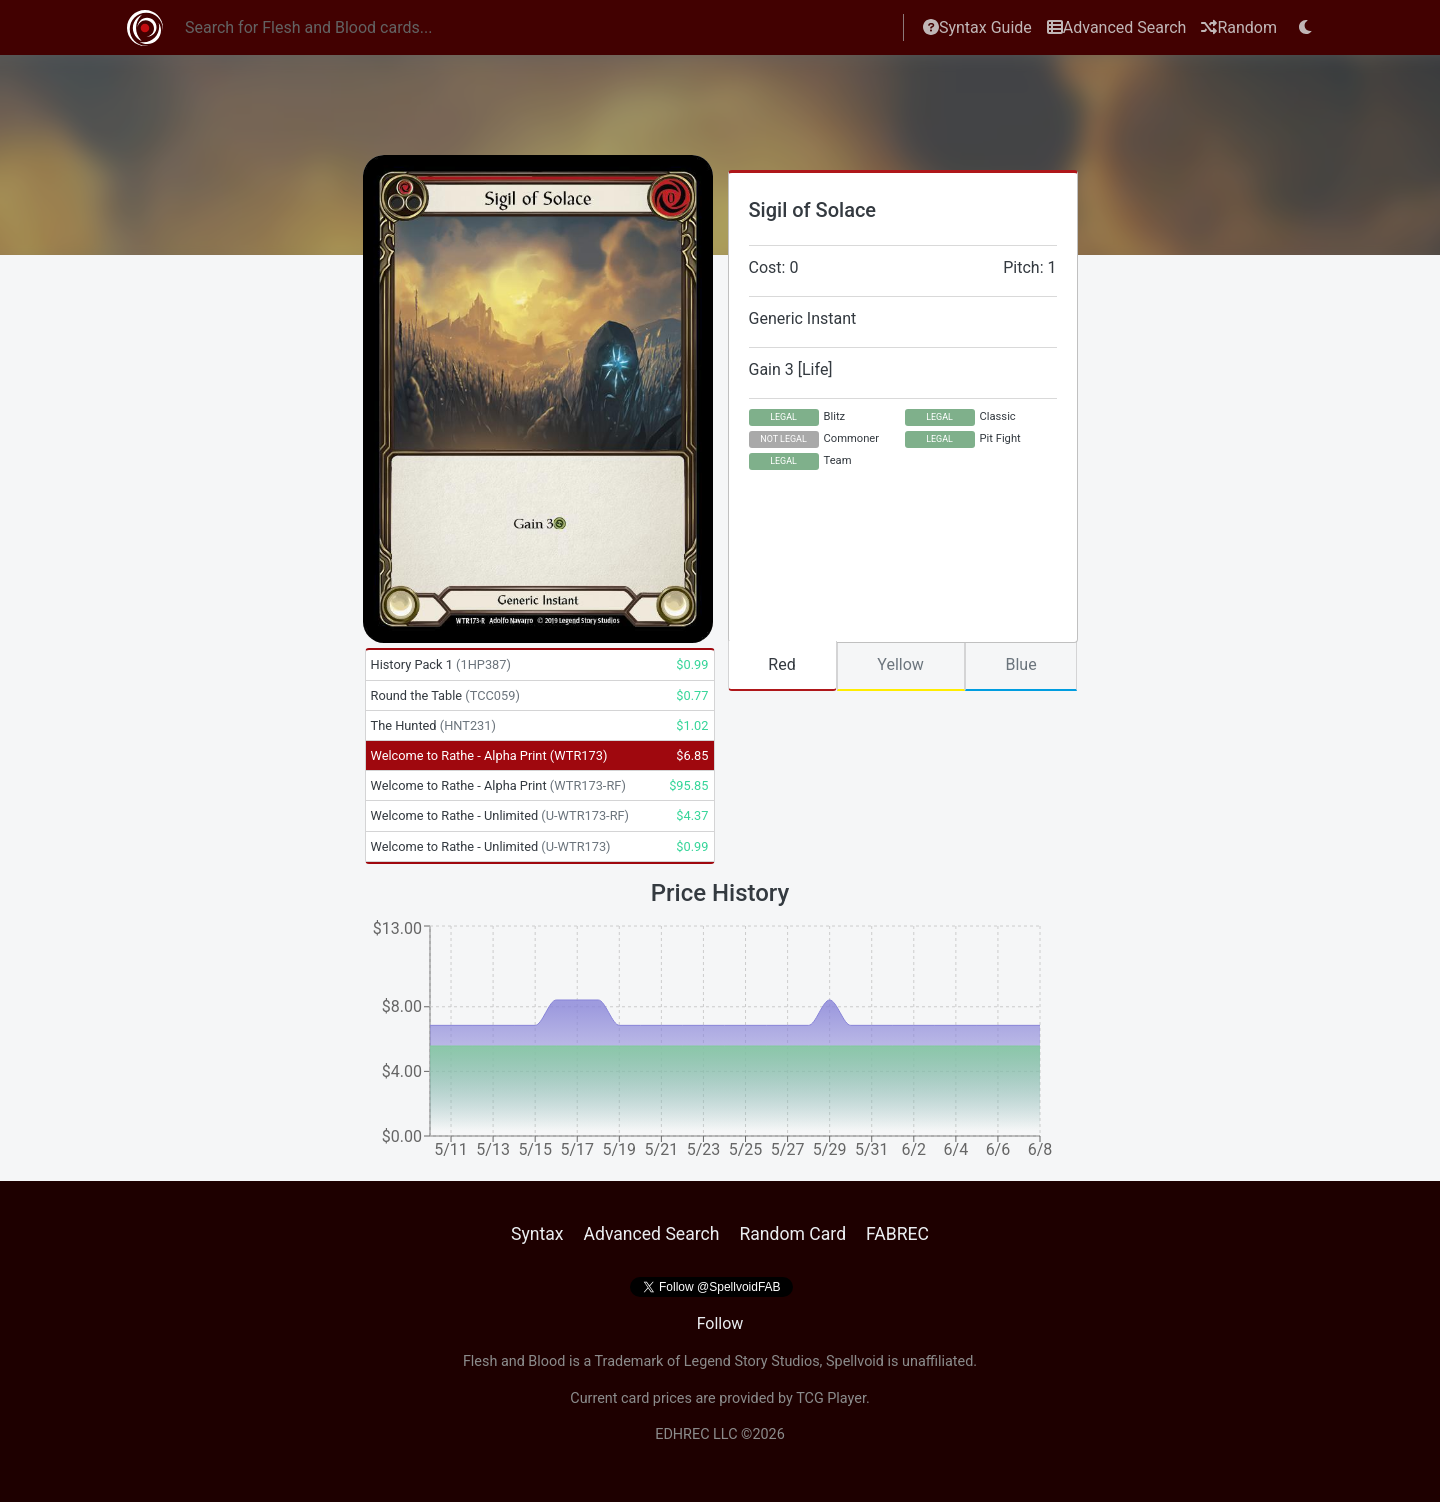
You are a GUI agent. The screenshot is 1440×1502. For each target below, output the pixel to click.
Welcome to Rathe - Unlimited (500, 815)
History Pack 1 (441, 664)
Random (1239, 27)
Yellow (900, 664)
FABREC (897, 1234)
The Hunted (433, 725)
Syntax (537, 1234)
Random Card (792, 1234)
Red (781, 664)
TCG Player (831, 1398)
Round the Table (445, 695)
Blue (1020, 664)
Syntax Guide (977, 27)
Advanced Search (1117, 27)
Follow (720, 1323)
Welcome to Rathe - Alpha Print (489, 755)
